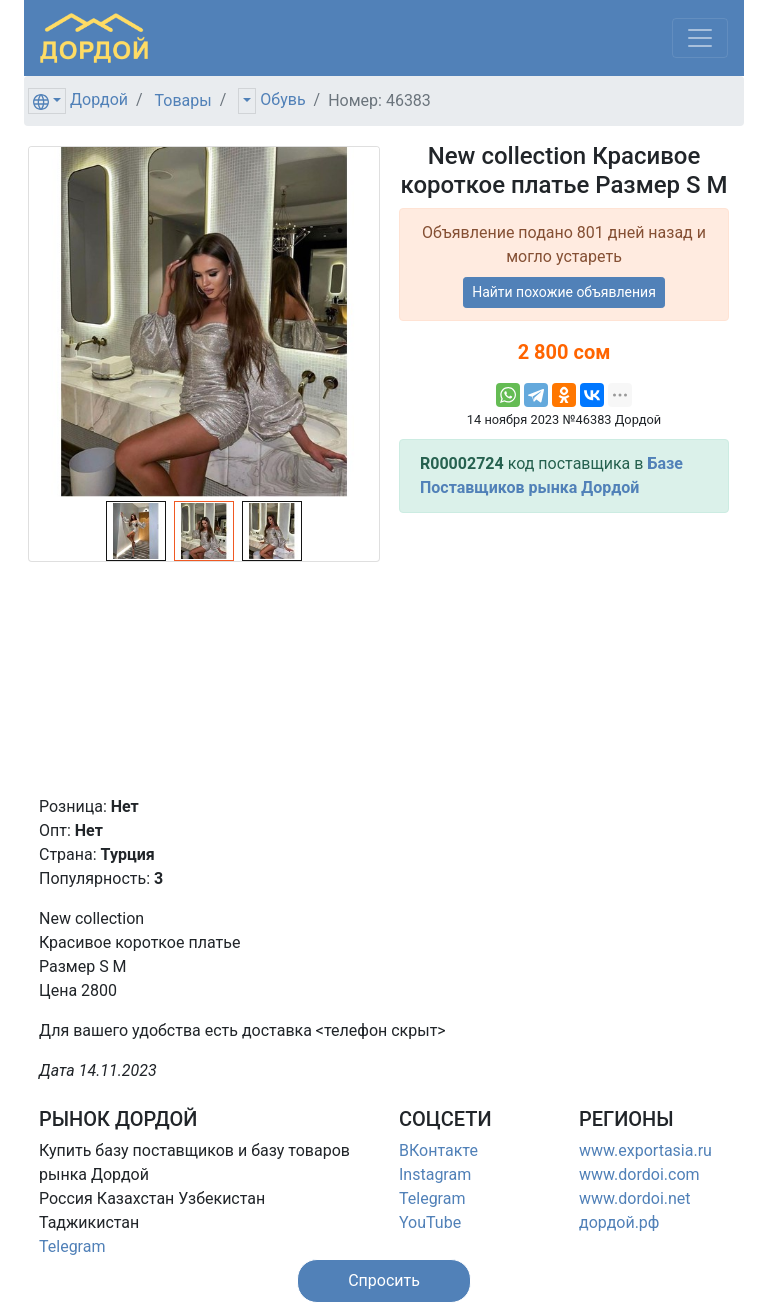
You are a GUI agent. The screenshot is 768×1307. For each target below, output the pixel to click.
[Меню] (700, 38)
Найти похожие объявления (564, 292)
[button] (384, 1281)
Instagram (435, 1174)
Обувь (282, 99)
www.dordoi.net (635, 1198)
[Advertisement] (564, 654)
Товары (183, 100)
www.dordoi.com (639, 1174)
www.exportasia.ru (645, 1150)
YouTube (430, 1222)
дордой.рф (619, 1222)
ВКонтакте (438, 1150)
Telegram (72, 1246)
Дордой (99, 99)
